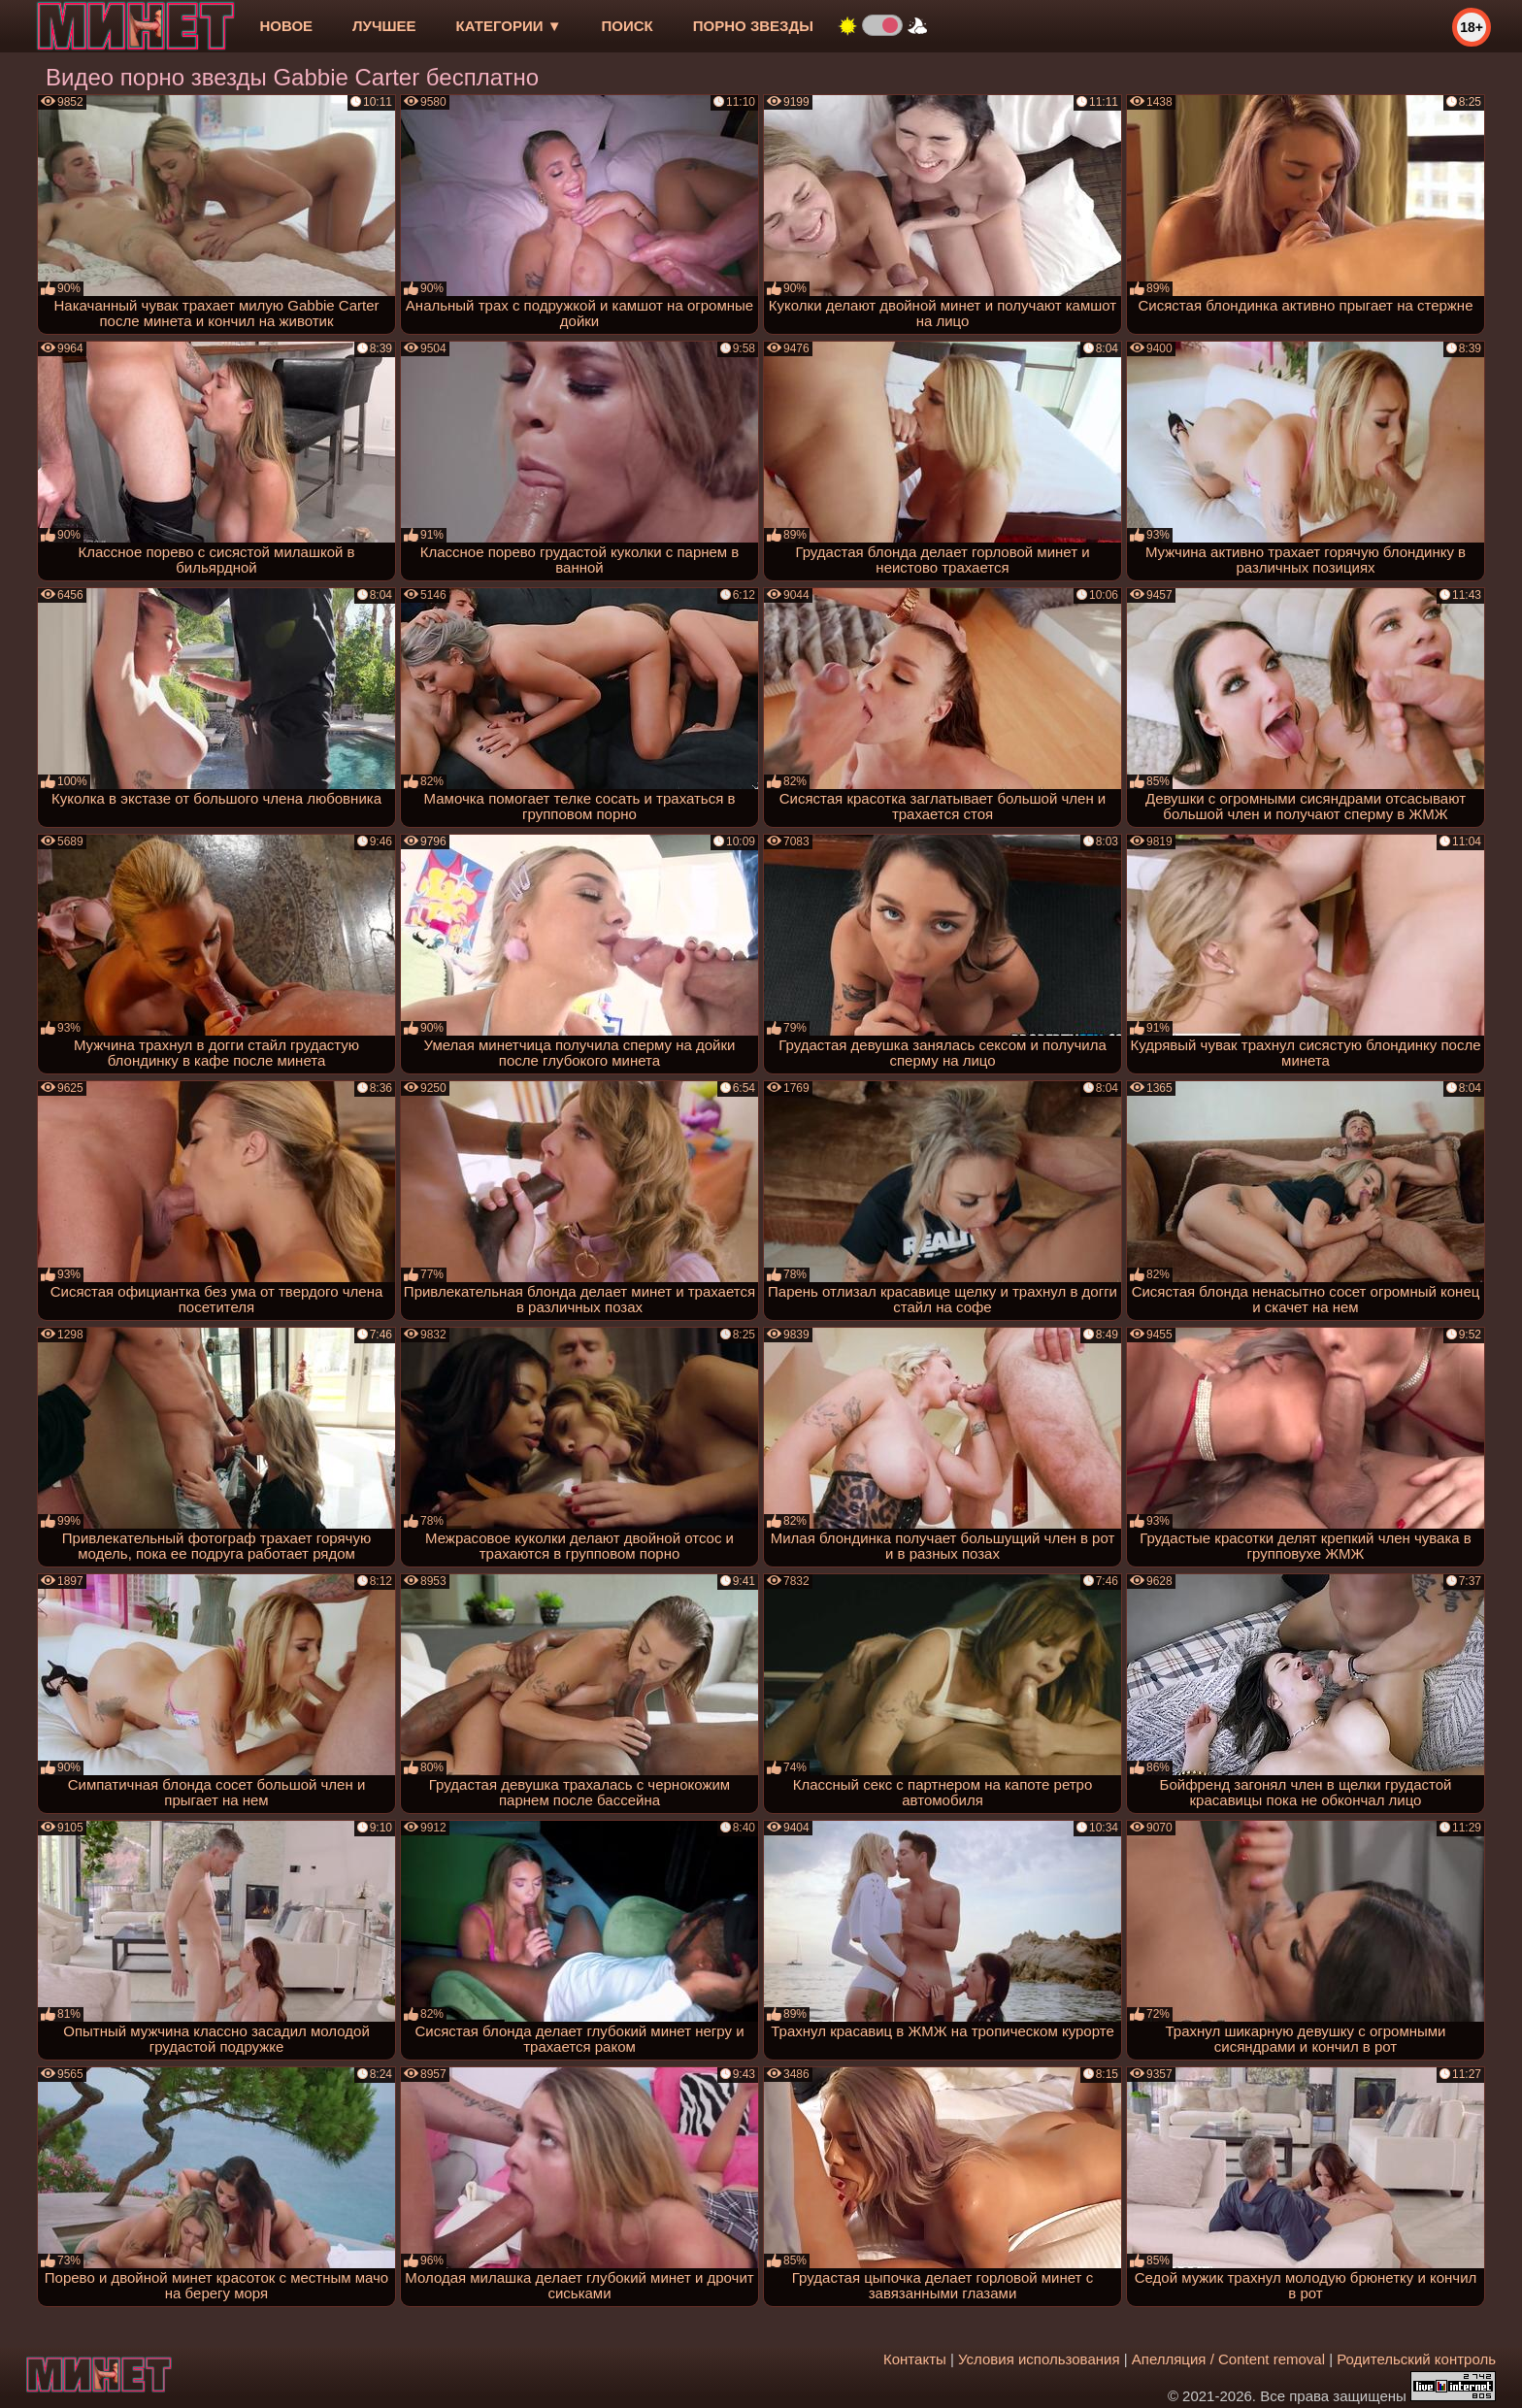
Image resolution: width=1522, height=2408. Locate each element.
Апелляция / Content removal (1228, 2359)
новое (286, 25)
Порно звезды (753, 25)
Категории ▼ (509, 25)
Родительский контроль (1416, 2359)
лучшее (383, 25)
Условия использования (1039, 2359)
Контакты (914, 2359)
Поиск (627, 25)
